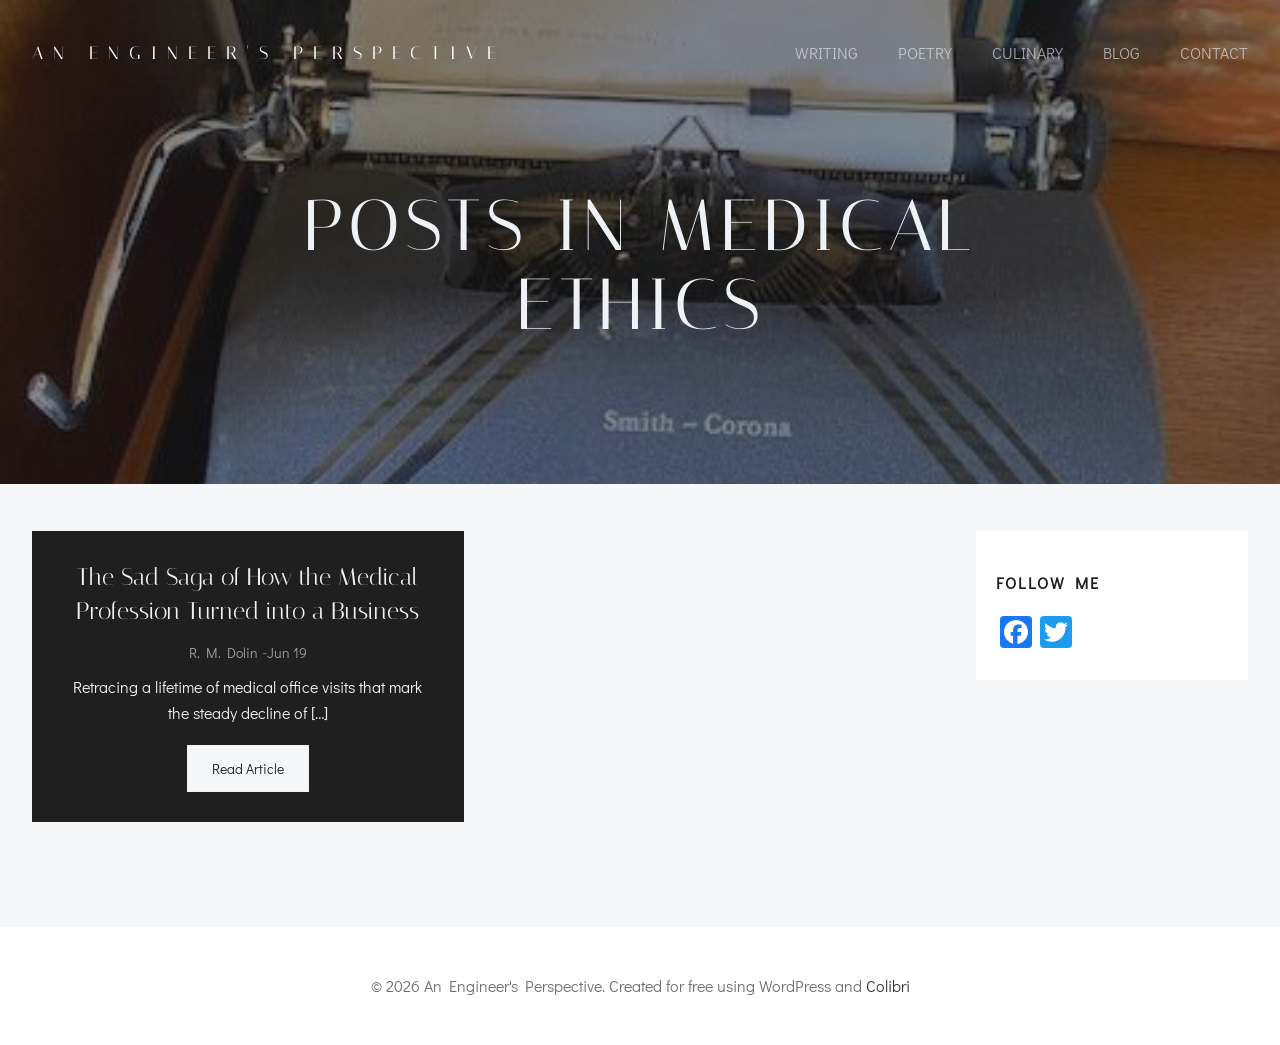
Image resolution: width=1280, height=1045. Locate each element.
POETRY (925, 52)
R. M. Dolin (223, 652)
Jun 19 (287, 652)
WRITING (826, 52)
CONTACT (1214, 52)
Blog (1121, 52)
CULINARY (1027, 52)
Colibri (888, 985)
